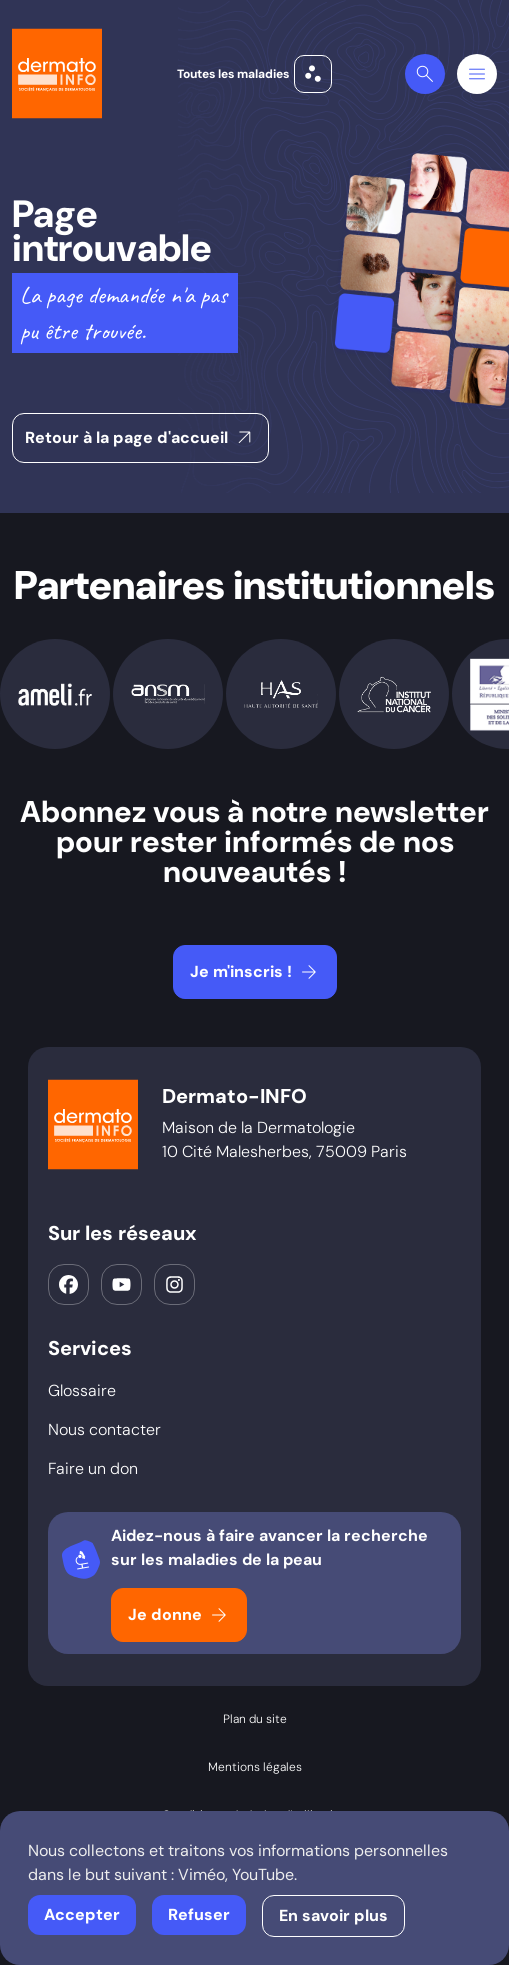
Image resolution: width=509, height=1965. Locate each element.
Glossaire (82, 1390)
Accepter (82, 1914)
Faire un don (93, 1468)
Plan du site (255, 1719)
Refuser (199, 1914)
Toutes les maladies (254, 74)
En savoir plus (333, 1915)
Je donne (179, 1615)
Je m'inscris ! (255, 972)
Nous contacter (104, 1429)
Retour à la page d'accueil (141, 438)
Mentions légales (255, 1767)
